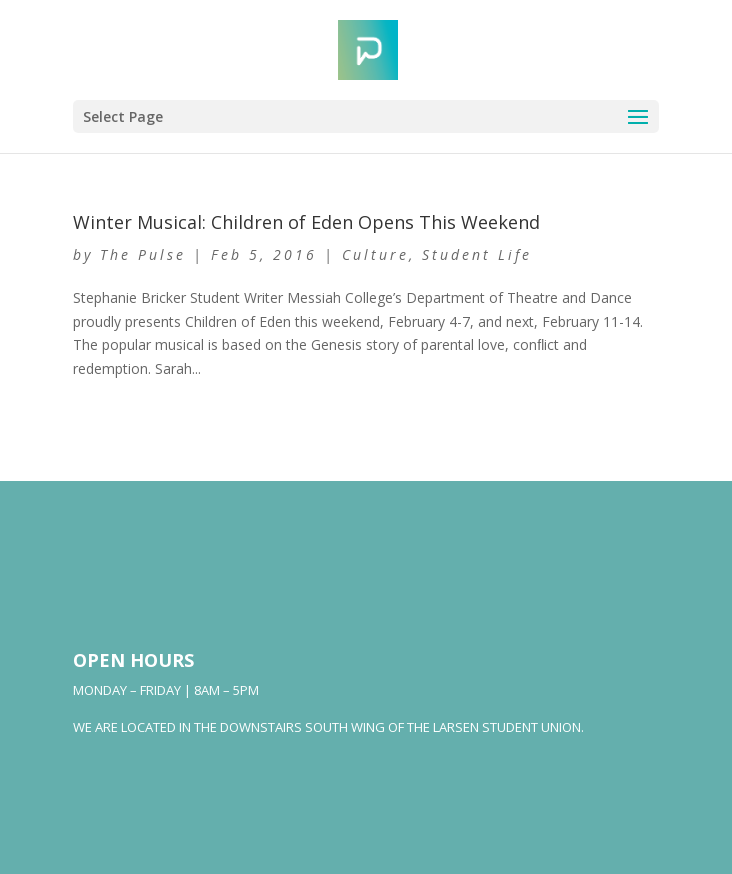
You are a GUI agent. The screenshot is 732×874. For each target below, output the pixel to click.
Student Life (477, 254)
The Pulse (143, 254)
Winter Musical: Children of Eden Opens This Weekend (306, 222)
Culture (375, 254)
